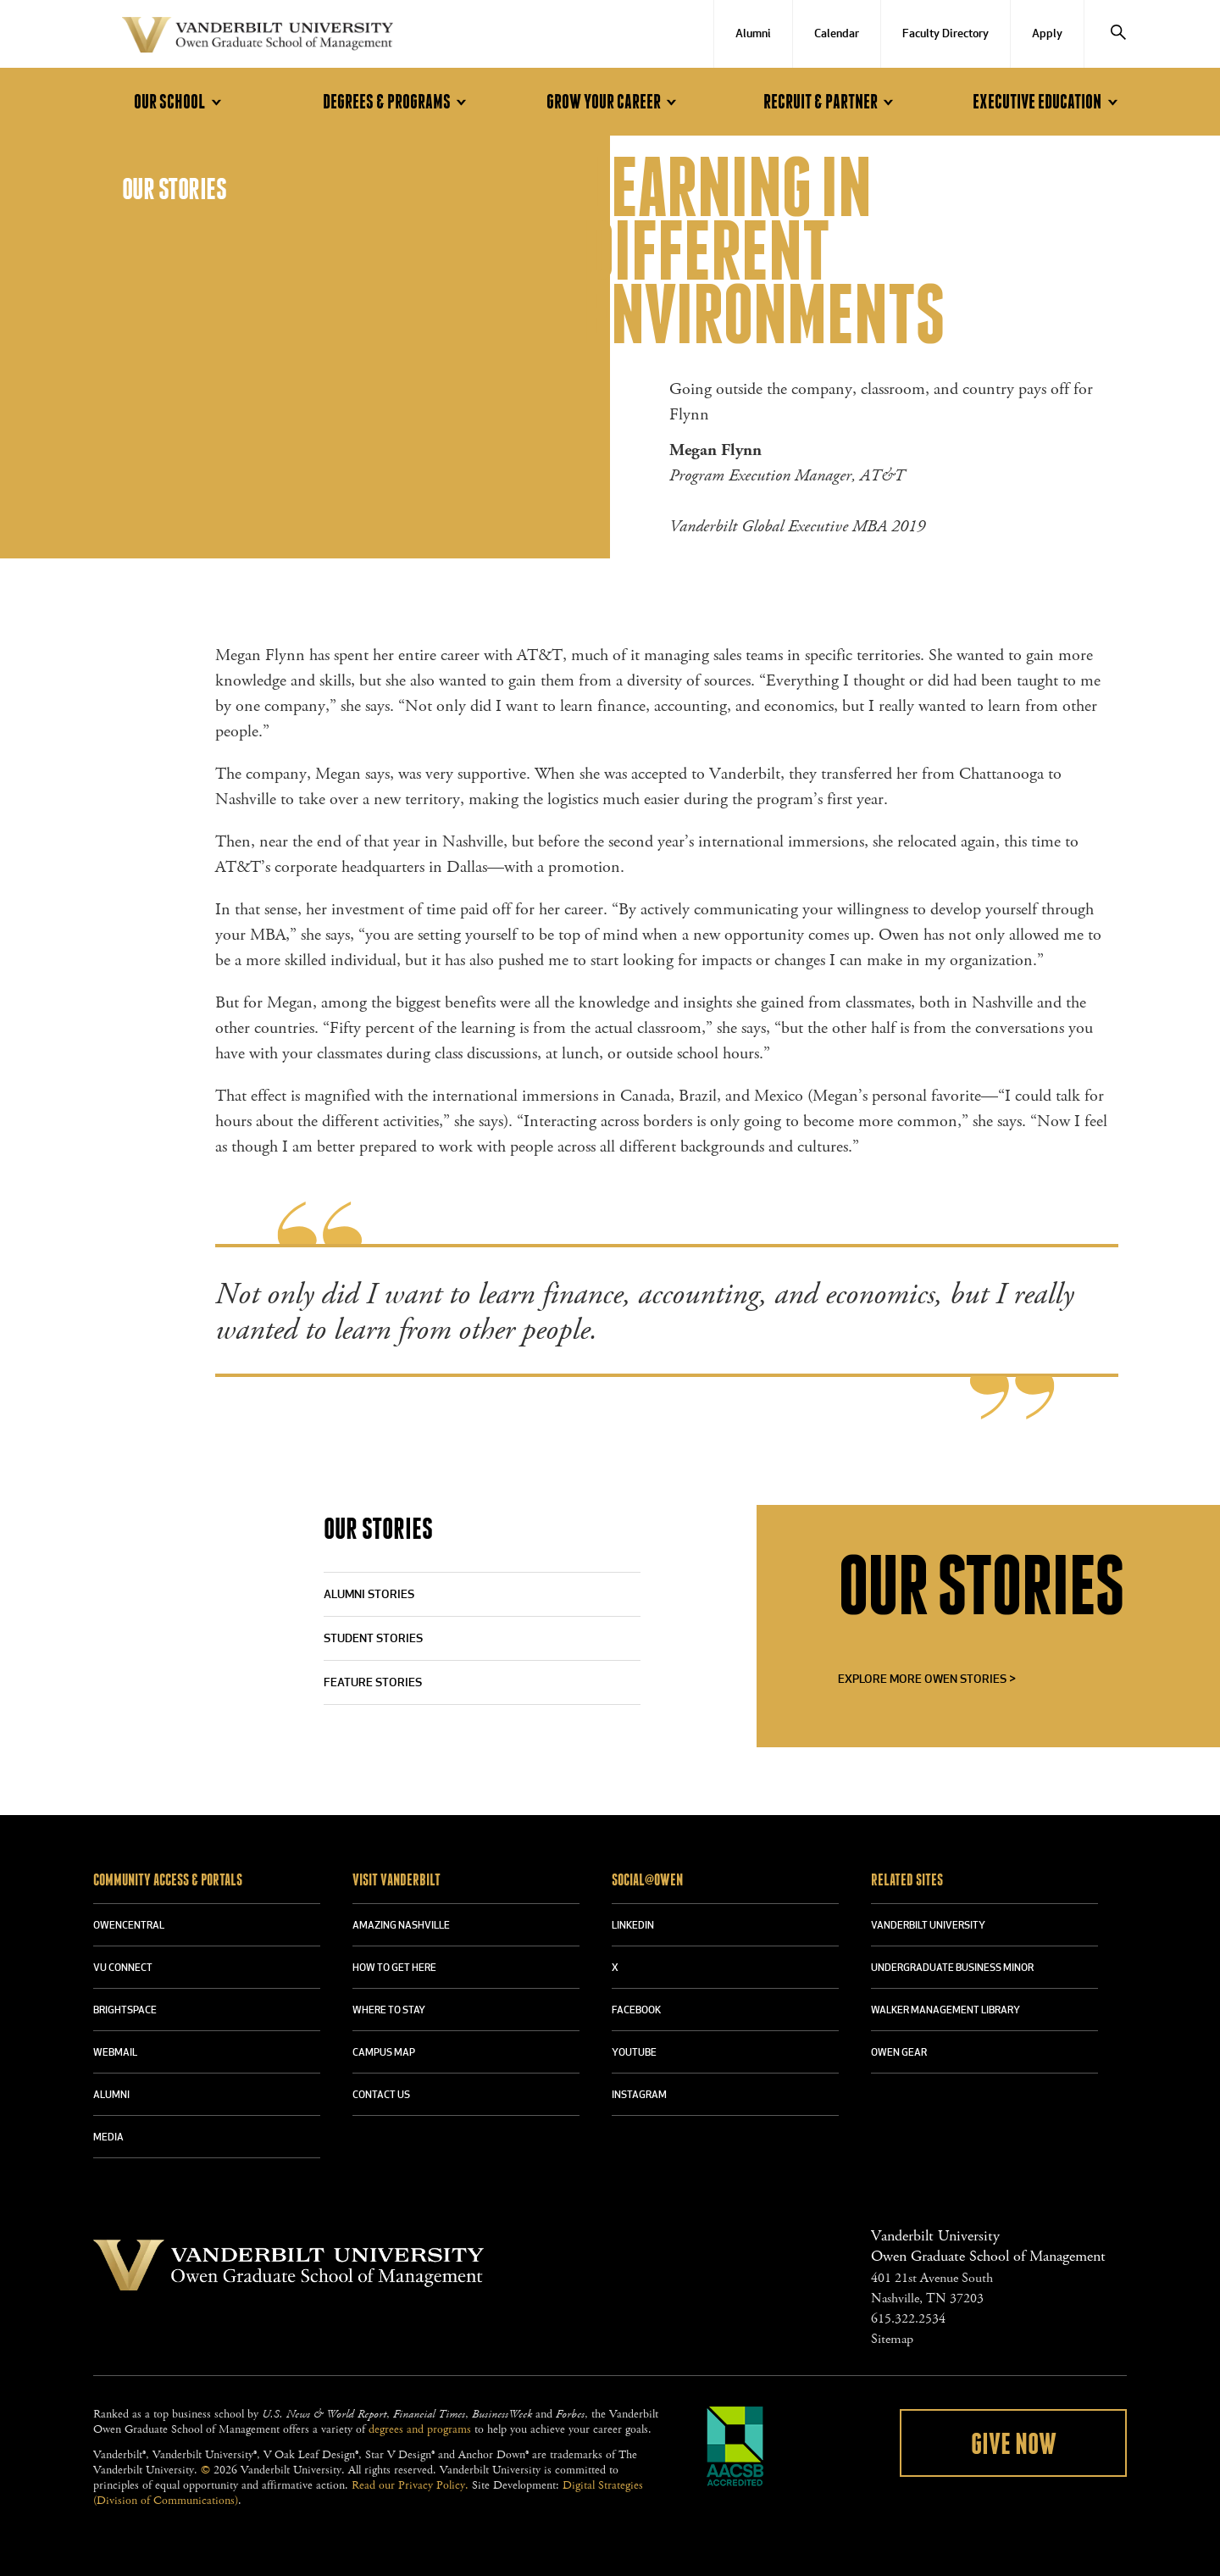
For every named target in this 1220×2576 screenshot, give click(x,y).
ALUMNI (111, 2095)
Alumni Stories (369, 1595)
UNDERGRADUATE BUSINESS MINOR (952, 1968)
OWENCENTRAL (128, 1926)
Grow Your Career (614, 102)
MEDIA (108, 2138)
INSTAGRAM (639, 2095)
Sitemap (892, 2339)
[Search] (1118, 34)
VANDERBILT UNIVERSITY (928, 1926)
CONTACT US (381, 2095)
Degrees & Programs (397, 102)
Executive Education (1048, 102)
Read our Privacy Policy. (410, 2485)
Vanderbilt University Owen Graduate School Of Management (257, 38)
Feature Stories (373, 1683)
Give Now (1013, 2445)
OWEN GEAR (899, 2053)
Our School (180, 102)
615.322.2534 (908, 2319)
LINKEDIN (633, 1926)
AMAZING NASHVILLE (401, 1926)
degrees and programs (420, 2429)
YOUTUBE (634, 2053)
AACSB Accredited (735, 2446)
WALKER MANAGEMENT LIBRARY (945, 2011)
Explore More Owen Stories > (927, 1680)
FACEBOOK (636, 2011)
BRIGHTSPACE (125, 2011)
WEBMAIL (115, 2053)
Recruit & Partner (831, 102)
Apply (1047, 34)
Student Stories (373, 1639)
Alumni (753, 34)
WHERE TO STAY (388, 2011)
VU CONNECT (122, 1968)
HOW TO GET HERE (394, 1968)
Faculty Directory (945, 34)
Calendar (836, 34)
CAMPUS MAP (383, 2053)
